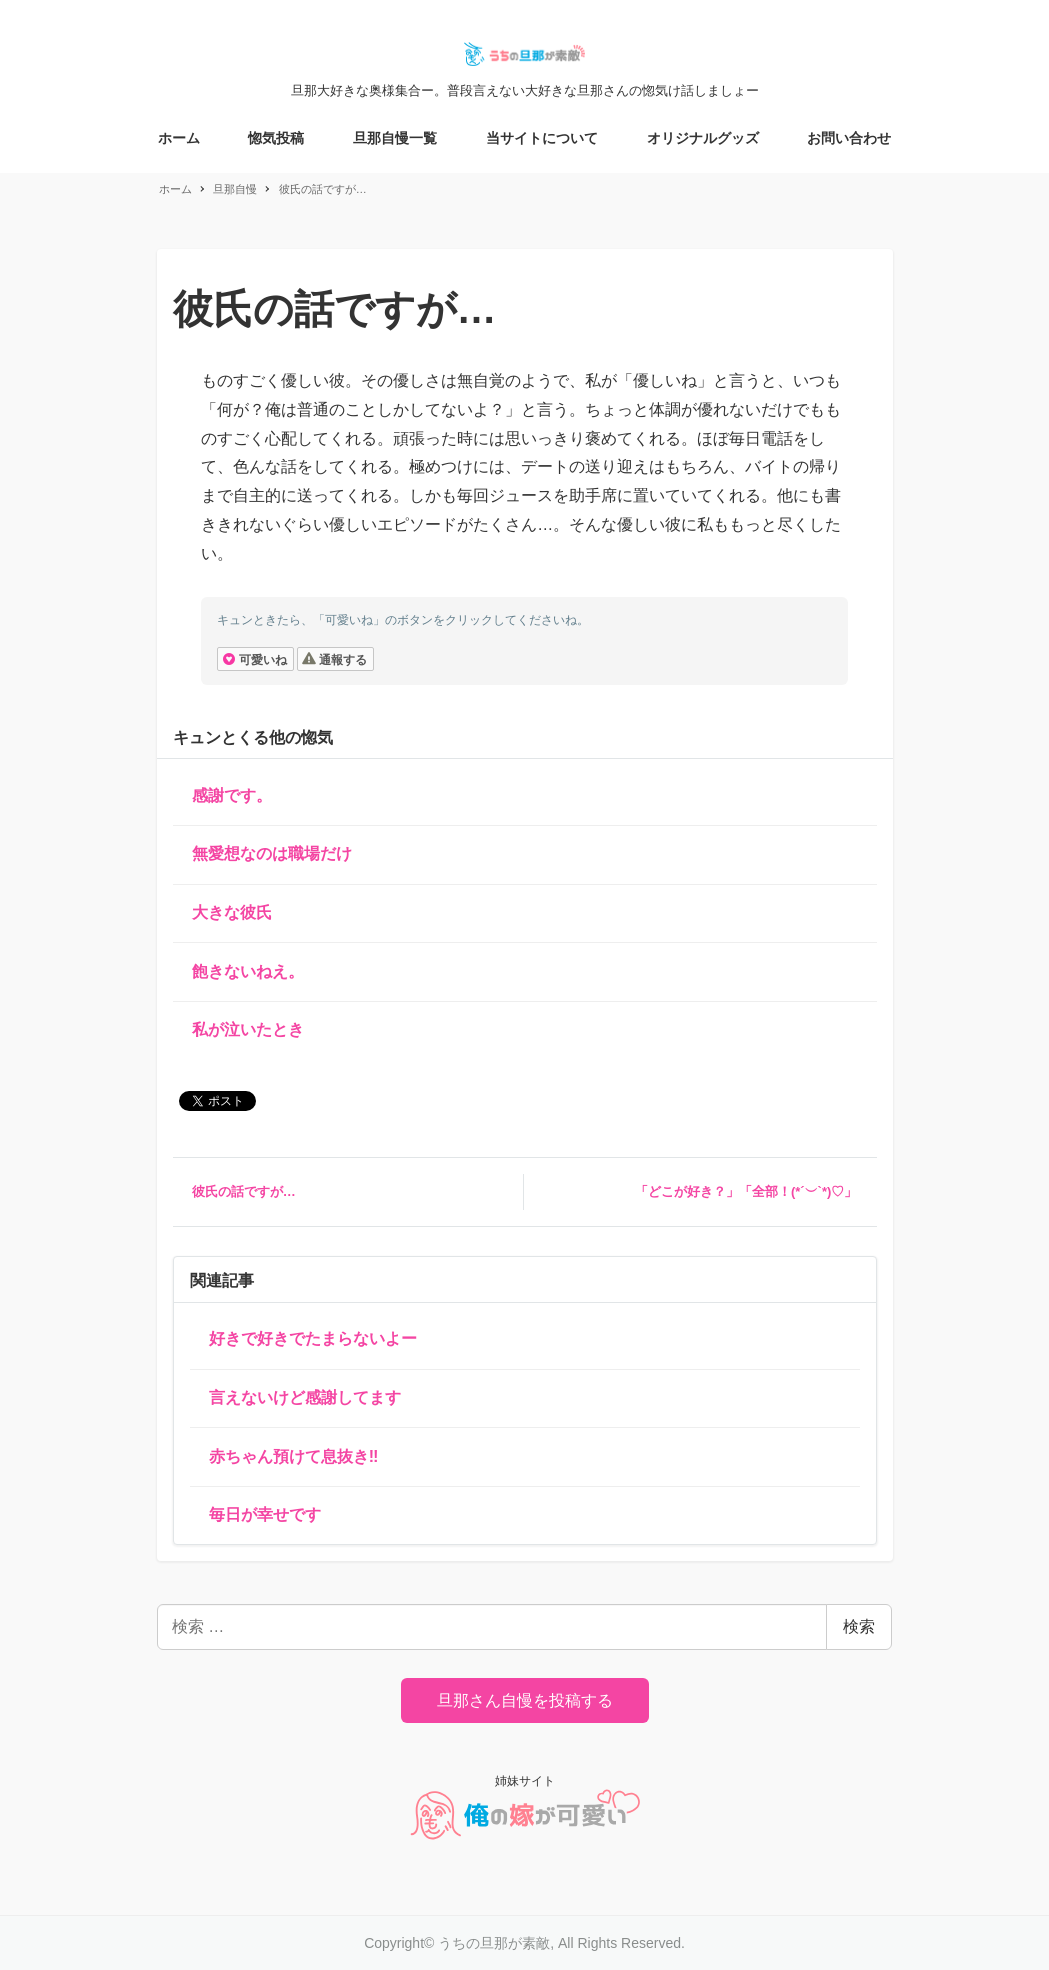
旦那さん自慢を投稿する (525, 1700)
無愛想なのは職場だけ (272, 853)
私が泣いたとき (248, 1029)
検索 (859, 1626)
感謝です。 (232, 795)
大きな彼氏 (232, 912)
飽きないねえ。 (248, 971)
